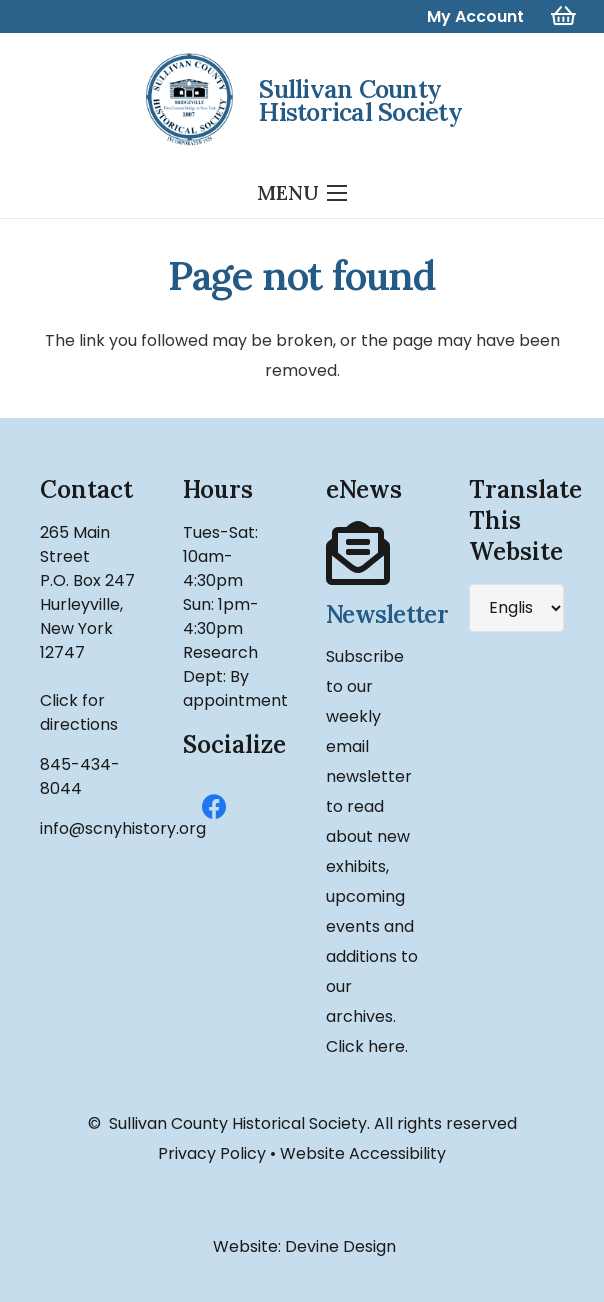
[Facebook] (214, 807)
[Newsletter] (373, 554)
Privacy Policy (212, 1153)
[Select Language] (516, 608)
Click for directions (79, 712)
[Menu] (302, 193)
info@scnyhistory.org (123, 828)
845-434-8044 (80, 776)
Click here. (367, 1046)
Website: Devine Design (302, 1246)
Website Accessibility (363, 1153)
